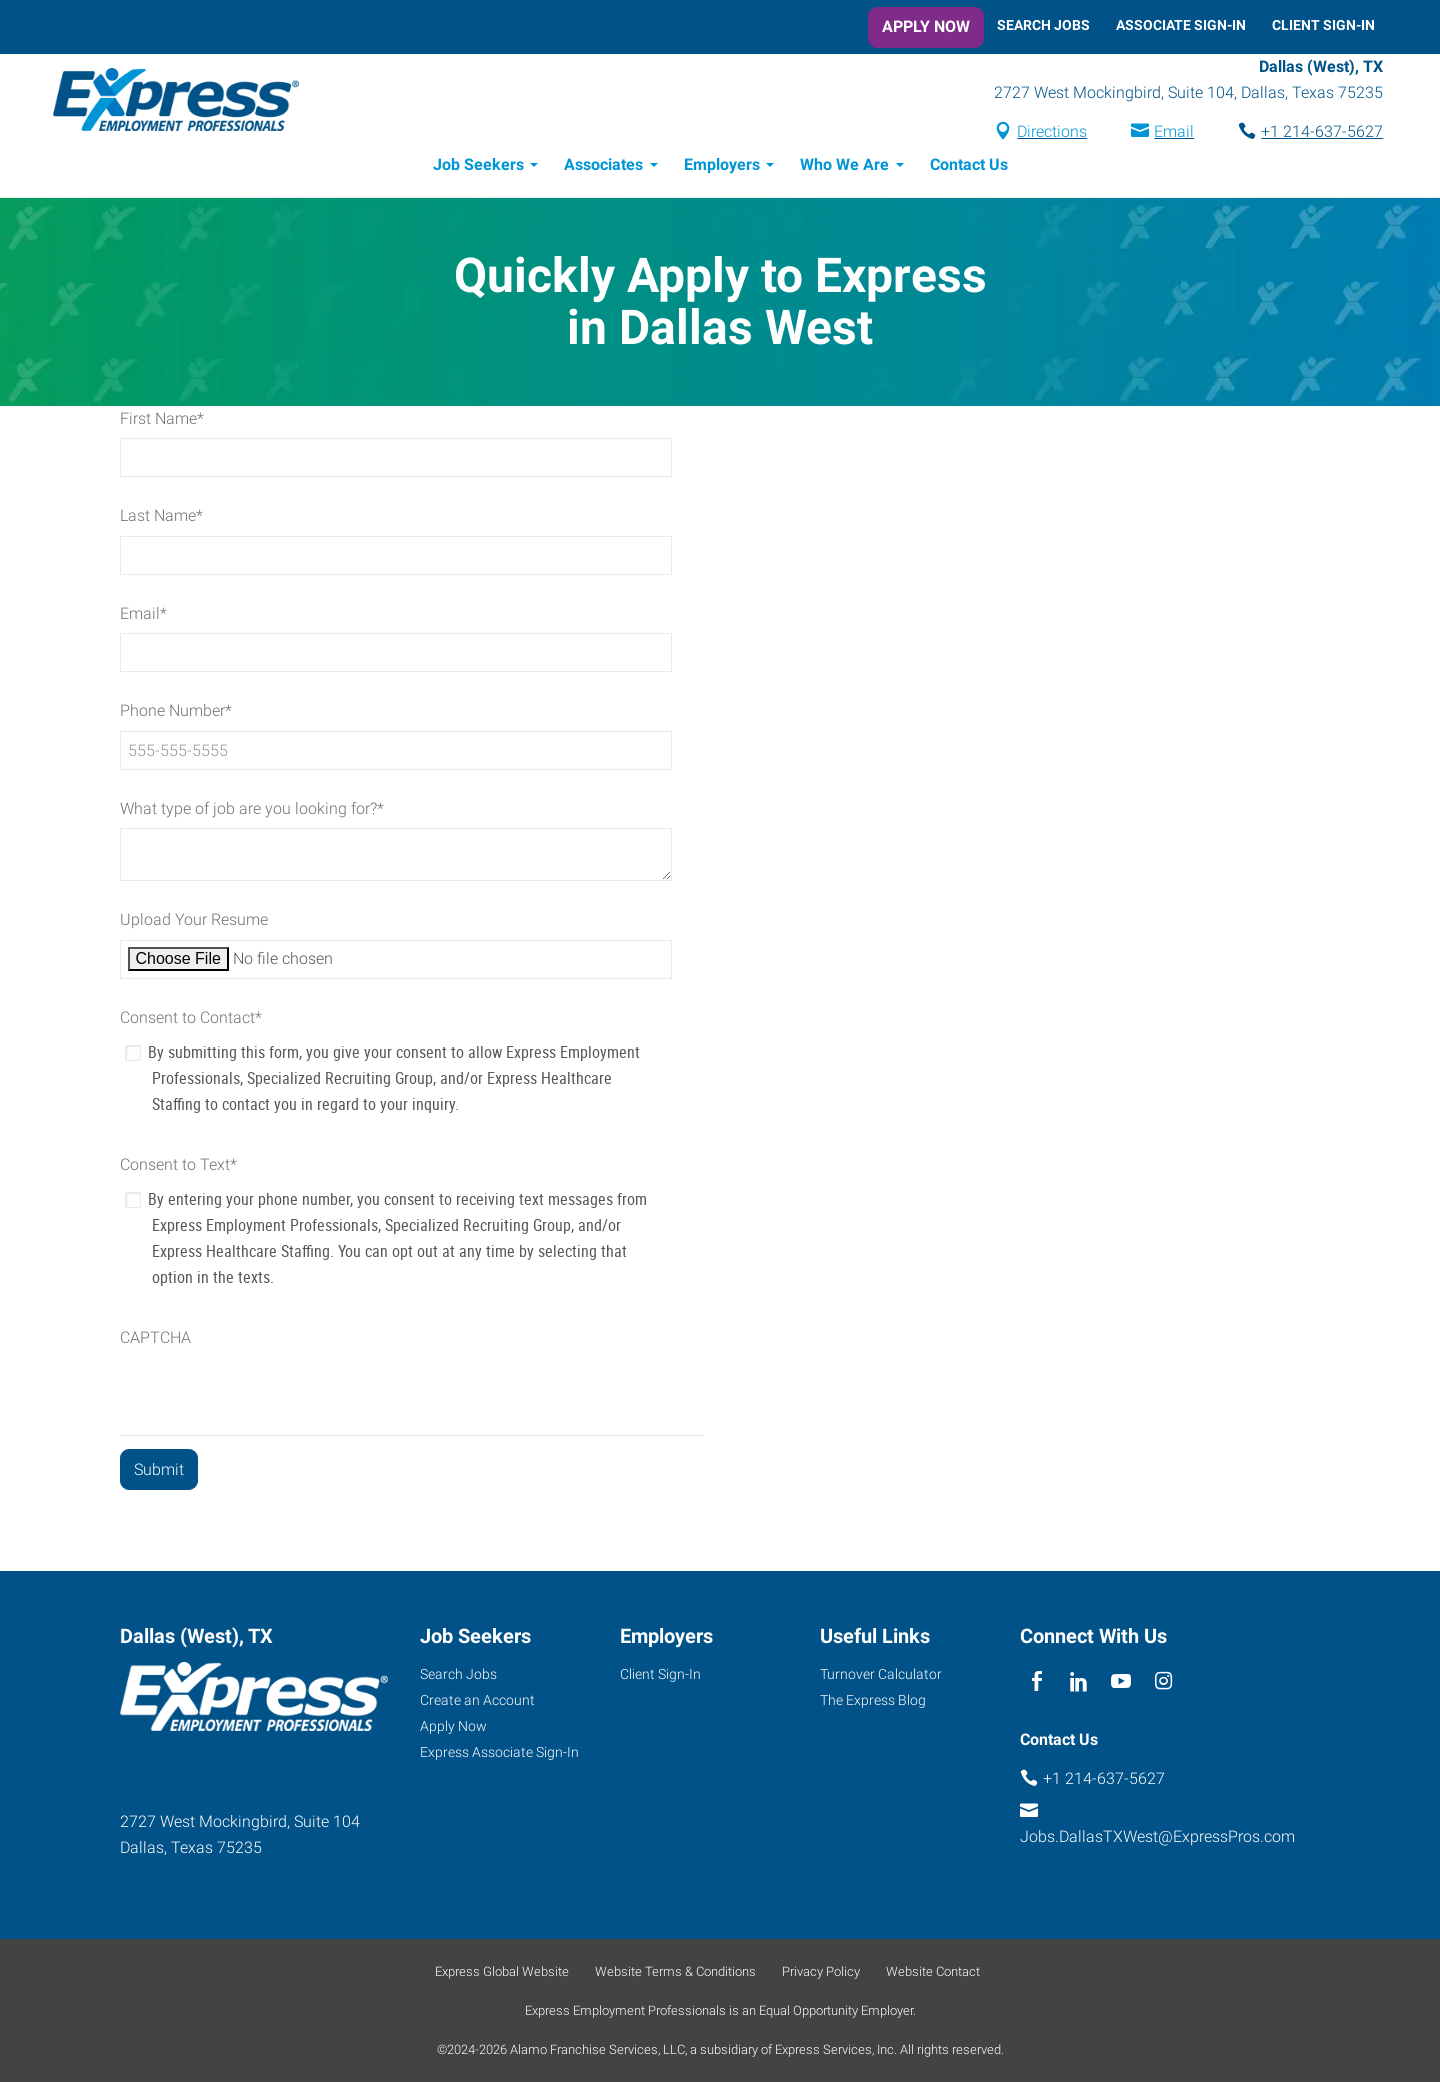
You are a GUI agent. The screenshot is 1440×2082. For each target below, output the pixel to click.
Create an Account (477, 1700)
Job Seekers (478, 167)
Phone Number (176, 713)
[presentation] (272, 1399)
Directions (1044, 133)
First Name (162, 421)
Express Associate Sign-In (499, 1752)
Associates (603, 167)
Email (1166, 133)
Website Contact (933, 1971)
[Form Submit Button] (159, 1472)
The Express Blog (873, 1700)
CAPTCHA (155, 1340)
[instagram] (1163, 1681)
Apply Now (926, 26)
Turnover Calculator (881, 1674)
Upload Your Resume (194, 922)
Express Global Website (502, 1971)
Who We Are (844, 167)
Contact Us (969, 167)
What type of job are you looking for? (252, 811)
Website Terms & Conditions (675, 1971)
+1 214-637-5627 (1314, 133)
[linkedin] (1078, 1681)
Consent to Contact (191, 1020)
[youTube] (1121, 1681)
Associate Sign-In (1181, 25)
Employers (722, 167)
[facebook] (1036, 1681)
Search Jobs (1043, 25)
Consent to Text (178, 1167)
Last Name (161, 518)
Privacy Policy (821, 1971)
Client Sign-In (1323, 25)
